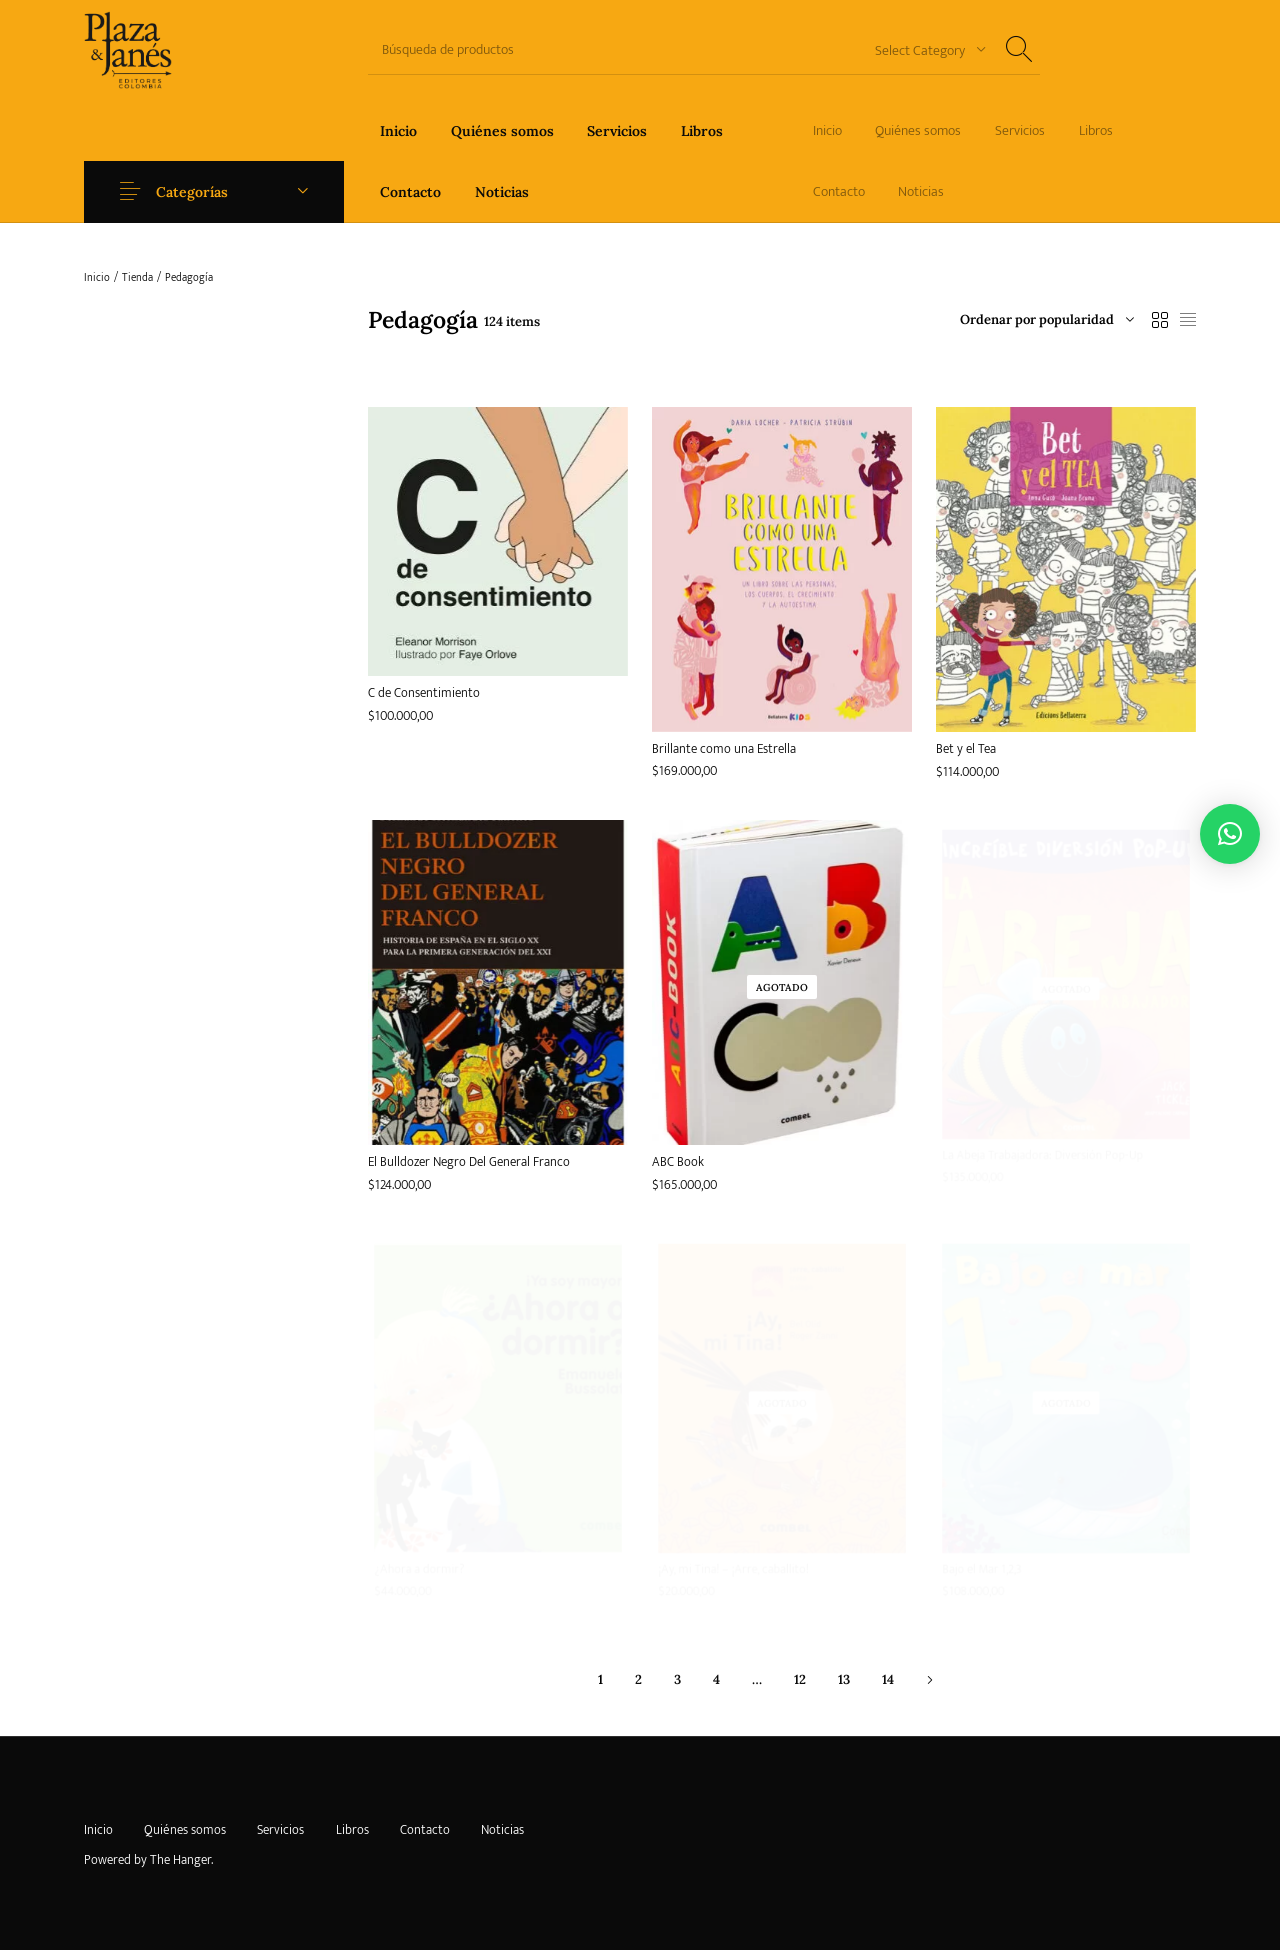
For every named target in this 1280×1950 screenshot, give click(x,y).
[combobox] (923, 49)
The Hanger (180, 1860)
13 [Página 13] (844, 1680)
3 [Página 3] (677, 1680)
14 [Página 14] (888, 1680)
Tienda (137, 278)
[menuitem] (398, 130)
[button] (1230, 834)
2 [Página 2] (638, 1680)
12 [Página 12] (800, 1680)
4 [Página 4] (716, 1680)
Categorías (192, 192)
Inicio (97, 278)
